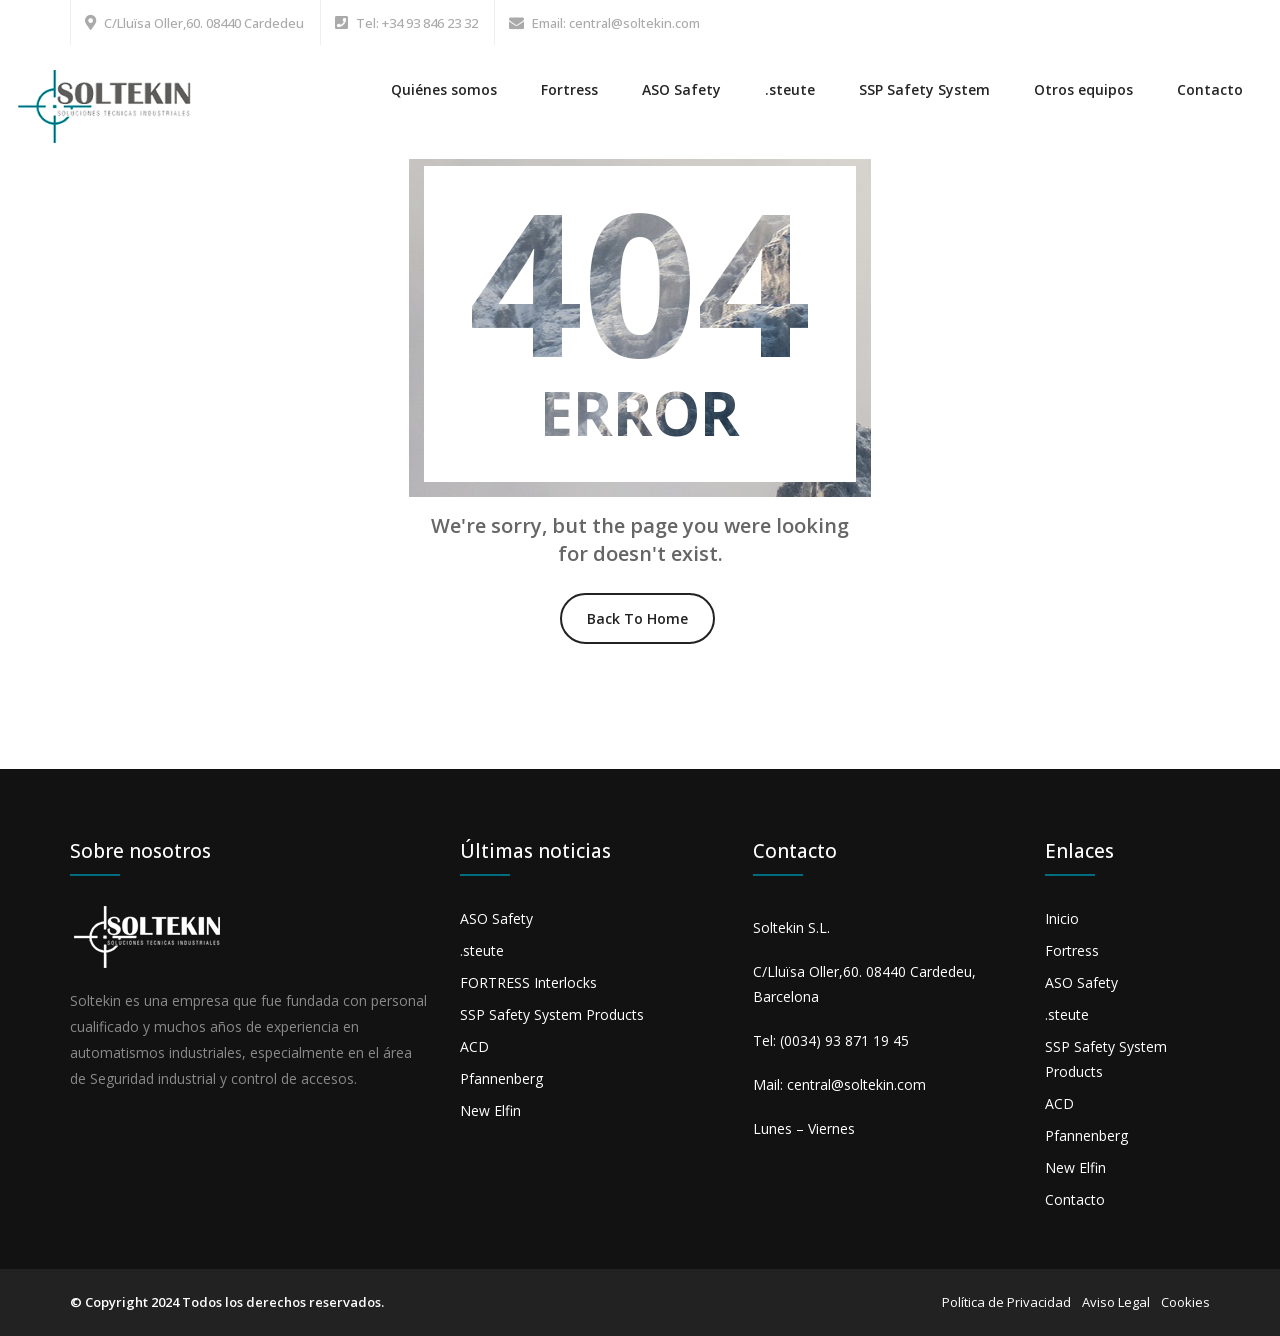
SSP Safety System (924, 89)
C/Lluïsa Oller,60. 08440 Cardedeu (204, 23)
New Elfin (490, 1110)
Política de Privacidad (1006, 1302)
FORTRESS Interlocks (528, 982)
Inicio (1062, 918)
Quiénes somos (444, 89)
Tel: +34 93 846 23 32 (417, 23)
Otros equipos (1083, 89)
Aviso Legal (1116, 1302)
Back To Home (637, 618)
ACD (474, 1046)
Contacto (1210, 89)
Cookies (1185, 1302)
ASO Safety (681, 89)
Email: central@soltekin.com (616, 23)
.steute (790, 89)
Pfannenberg (501, 1078)
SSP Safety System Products (552, 1014)
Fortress (569, 89)
